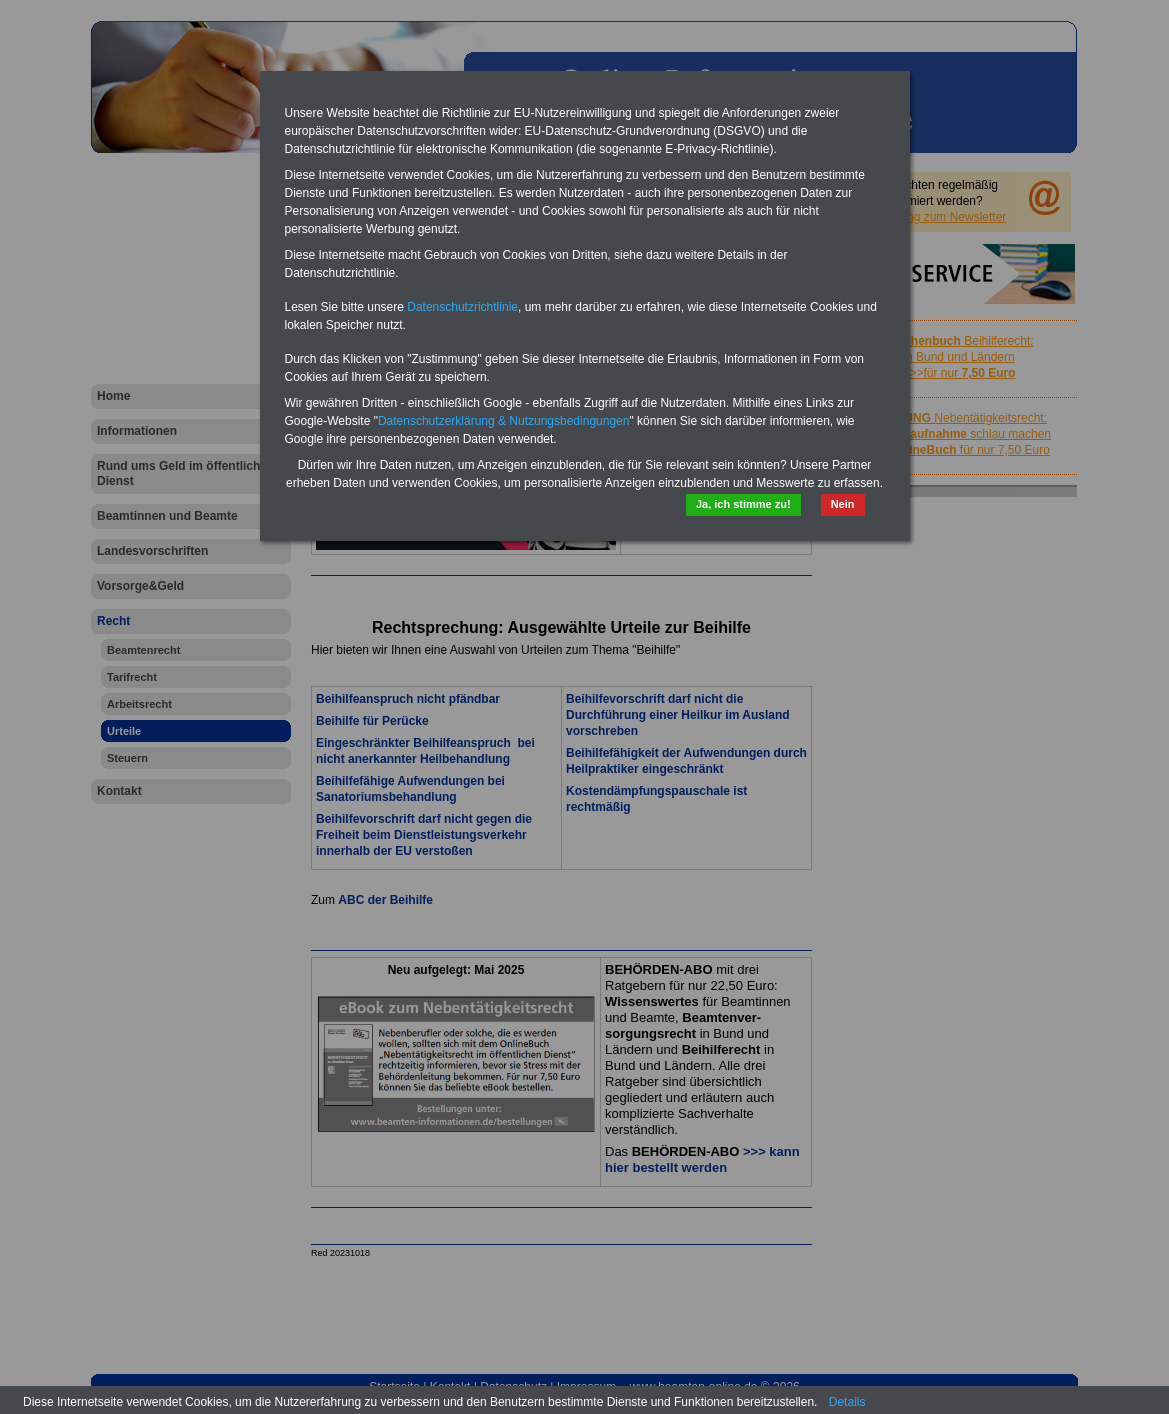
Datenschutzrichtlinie (462, 307)
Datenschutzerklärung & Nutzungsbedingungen (504, 421)
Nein (843, 504)
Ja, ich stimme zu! (743, 504)
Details (847, 1402)
